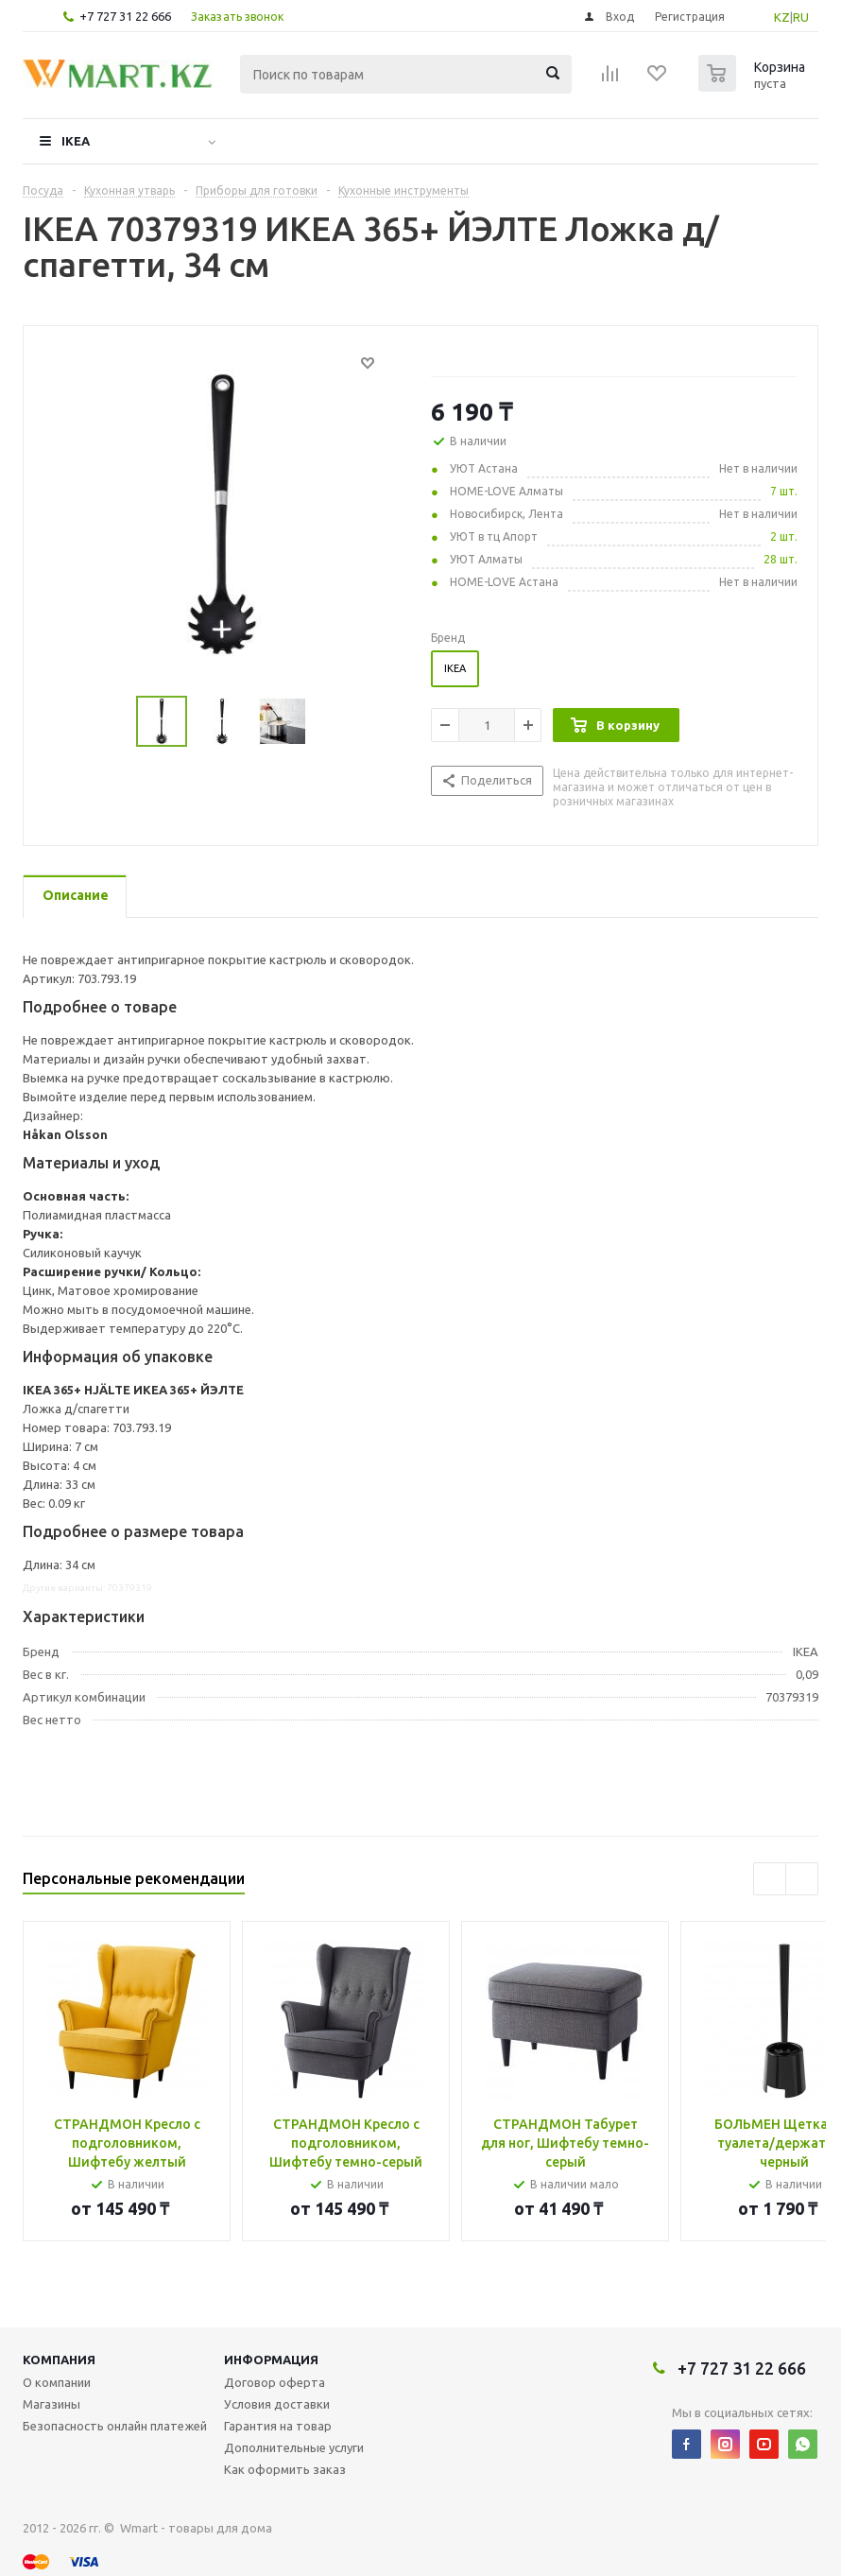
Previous (769, 1878)
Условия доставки (277, 2404)
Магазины (51, 2404)
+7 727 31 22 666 (125, 16)
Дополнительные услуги (294, 2447)
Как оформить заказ (285, 2469)
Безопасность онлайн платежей (115, 2425)
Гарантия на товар (278, 2425)
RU (801, 17)
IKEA (75, 140)
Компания (59, 2359)
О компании (57, 2382)
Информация (271, 2359)
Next (801, 1878)
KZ (782, 17)
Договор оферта (274, 2382)
